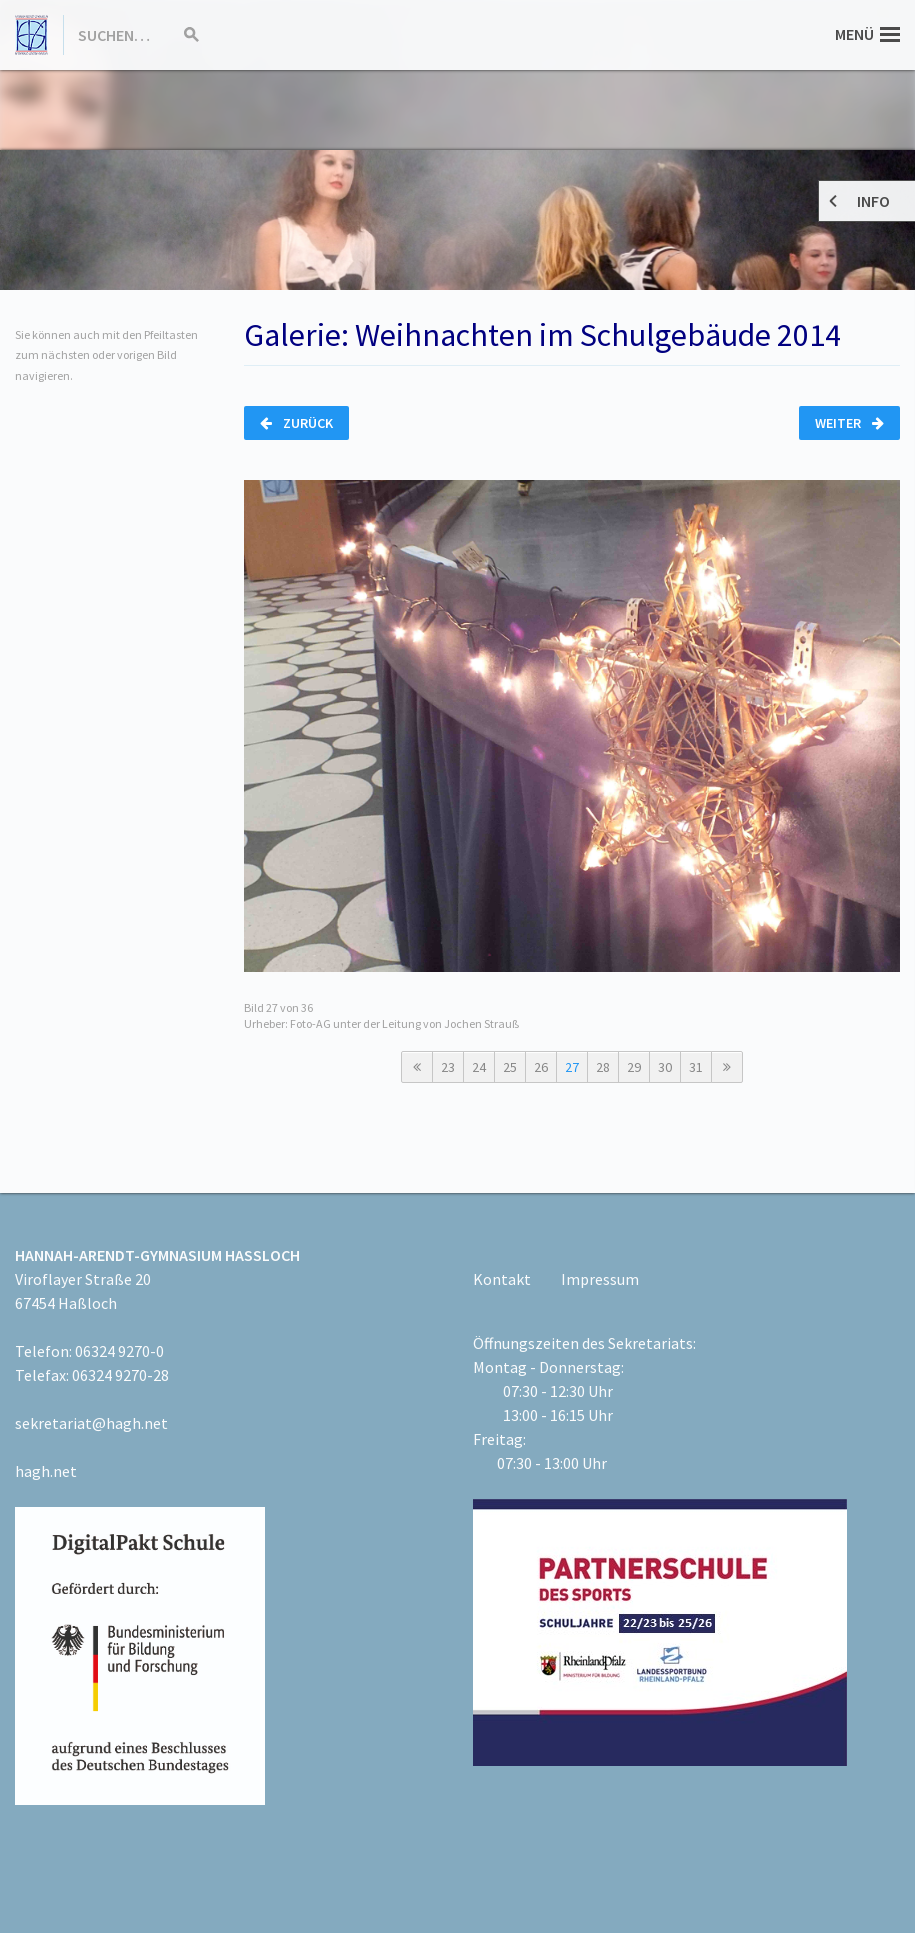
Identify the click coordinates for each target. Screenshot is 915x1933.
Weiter (849, 423)
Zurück (296, 423)
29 (634, 1067)
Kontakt (502, 1279)
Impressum (600, 1279)
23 (448, 1067)
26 (541, 1067)
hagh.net (46, 1471)
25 (510, 1067)
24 (479, 1067)
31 (696, 1067)
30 (665, 1067)
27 (572, 1067)
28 (603, 1067)
